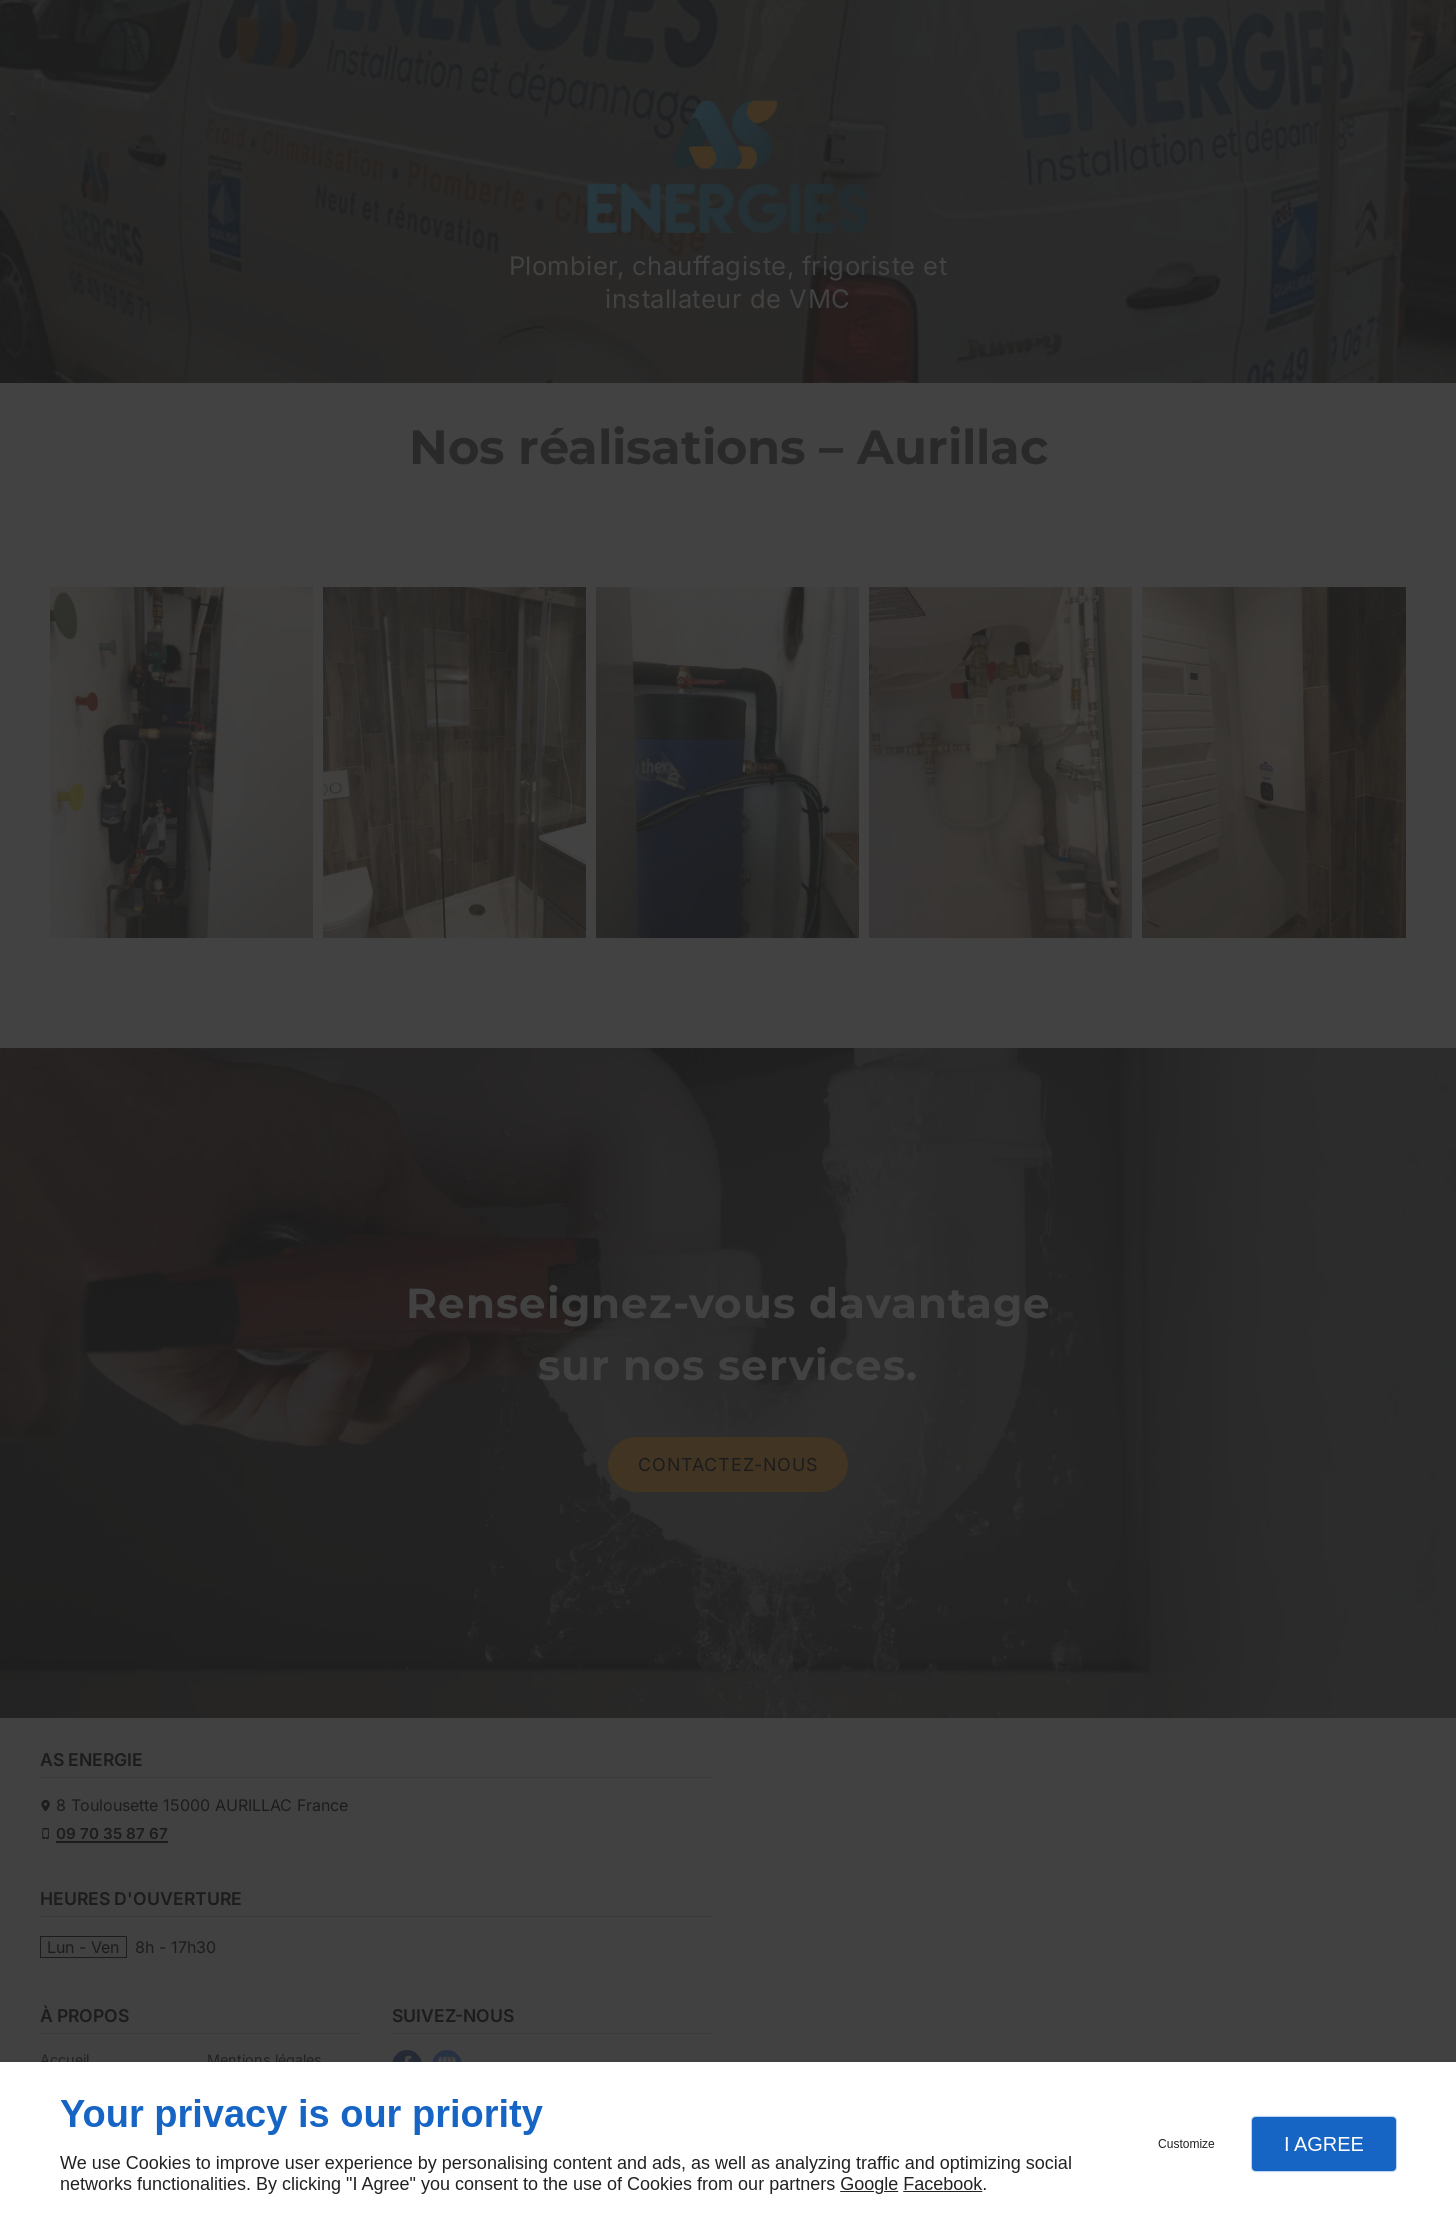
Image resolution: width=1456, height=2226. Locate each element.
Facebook (942, 2184)
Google (869, 2184)
